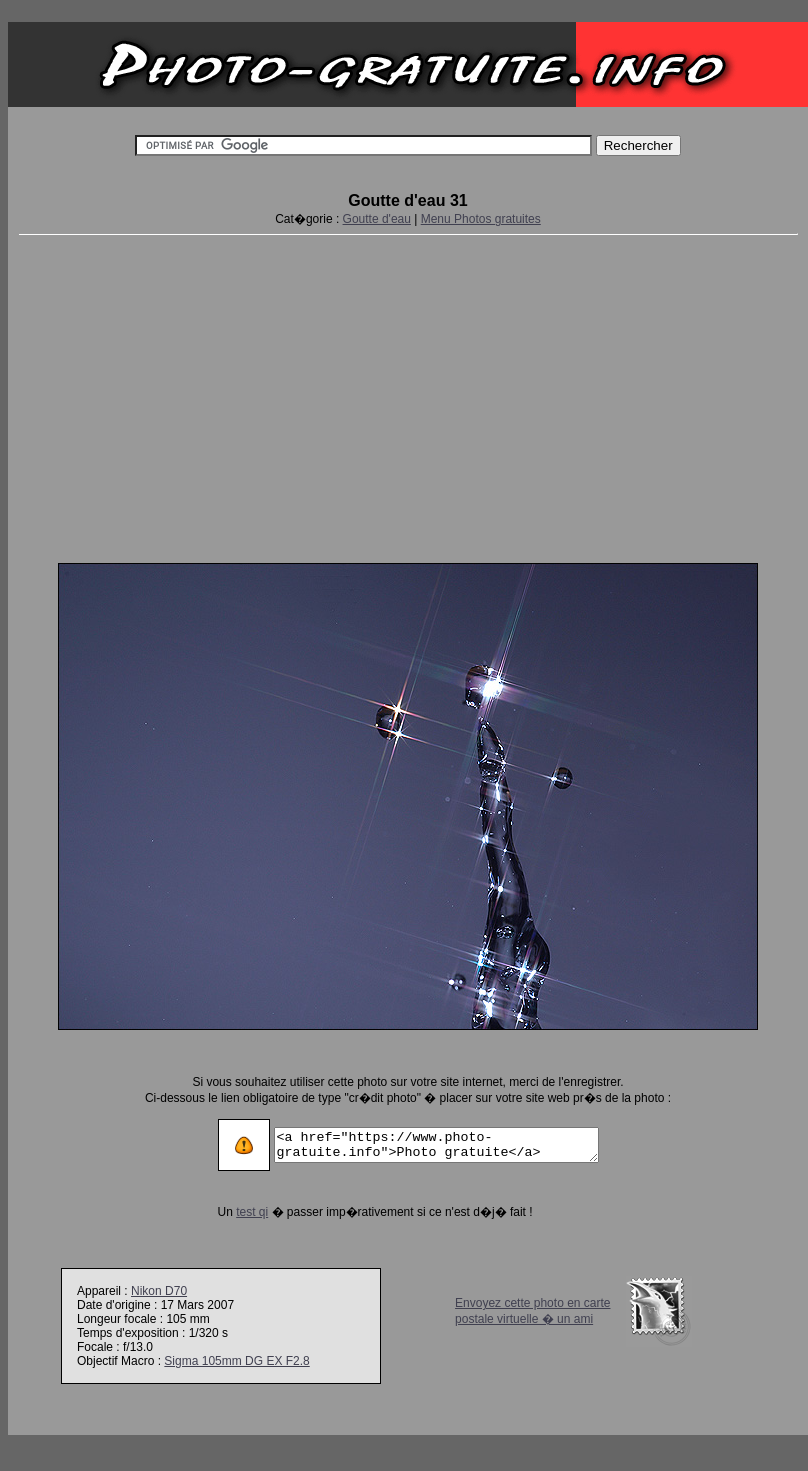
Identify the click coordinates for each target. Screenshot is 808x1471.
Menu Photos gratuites (481, 219)
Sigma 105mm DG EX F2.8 (236, 1361)
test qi (233, 1212)
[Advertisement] (408, 395)
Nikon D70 (159, 1291)
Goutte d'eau (377, 219)
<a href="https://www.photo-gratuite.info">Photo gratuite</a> (436, 1145)
